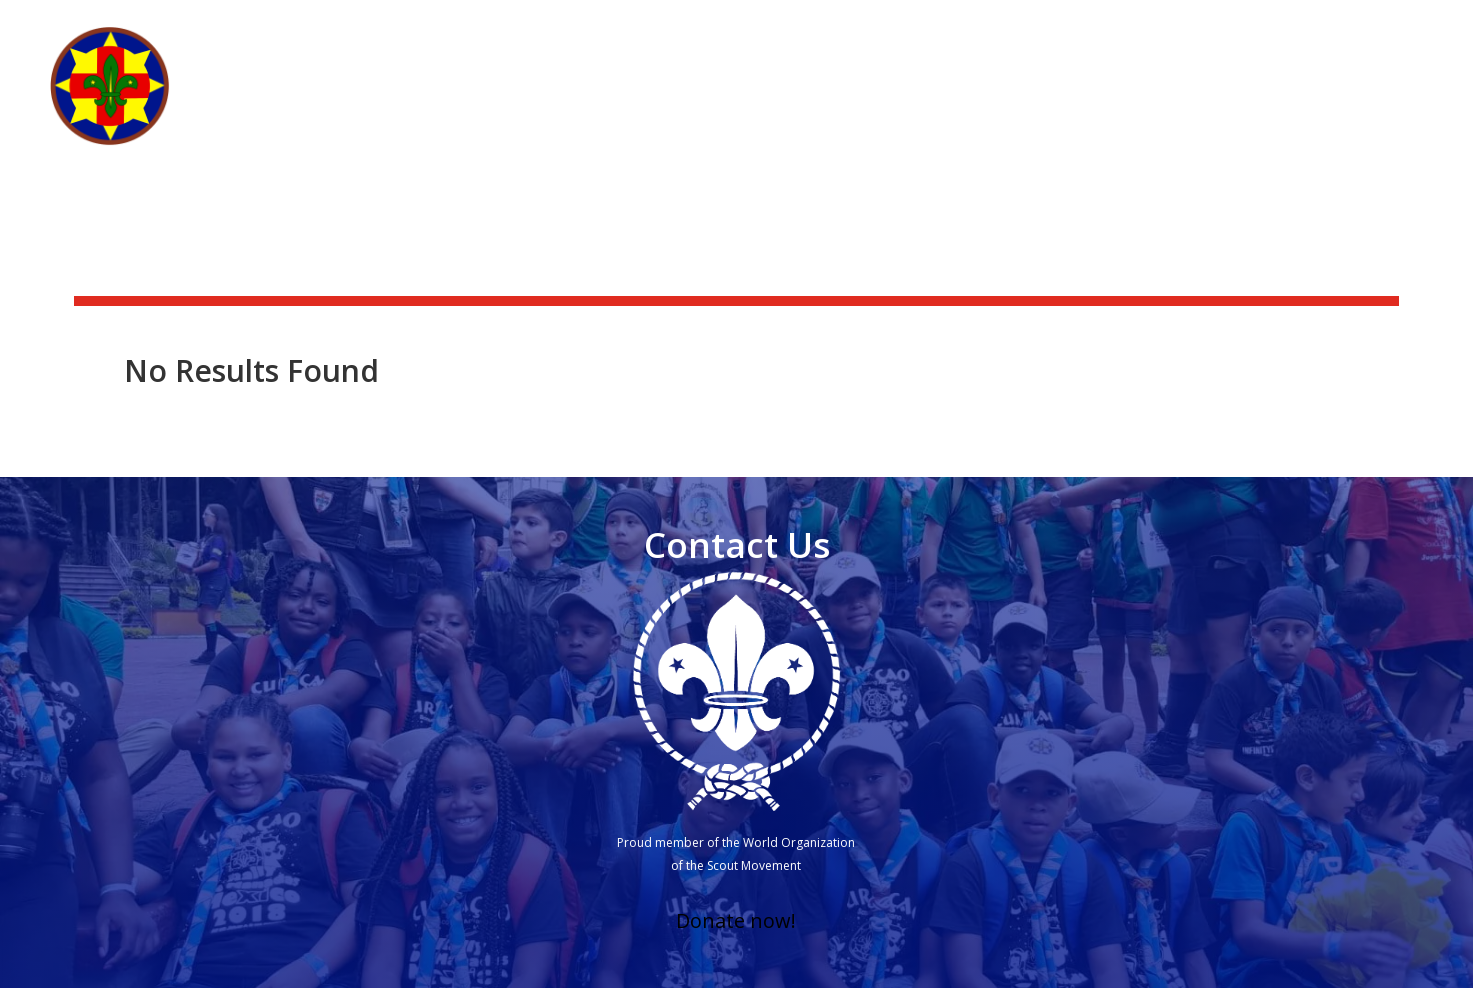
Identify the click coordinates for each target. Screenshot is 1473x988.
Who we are (849, 102)
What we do (984, 102)
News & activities (1080, 26)
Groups (1226, 102)
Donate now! (736, 920)
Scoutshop (1213, 26)
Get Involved (1105, 102)
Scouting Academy (1350, 26)
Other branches (1340, 102)
